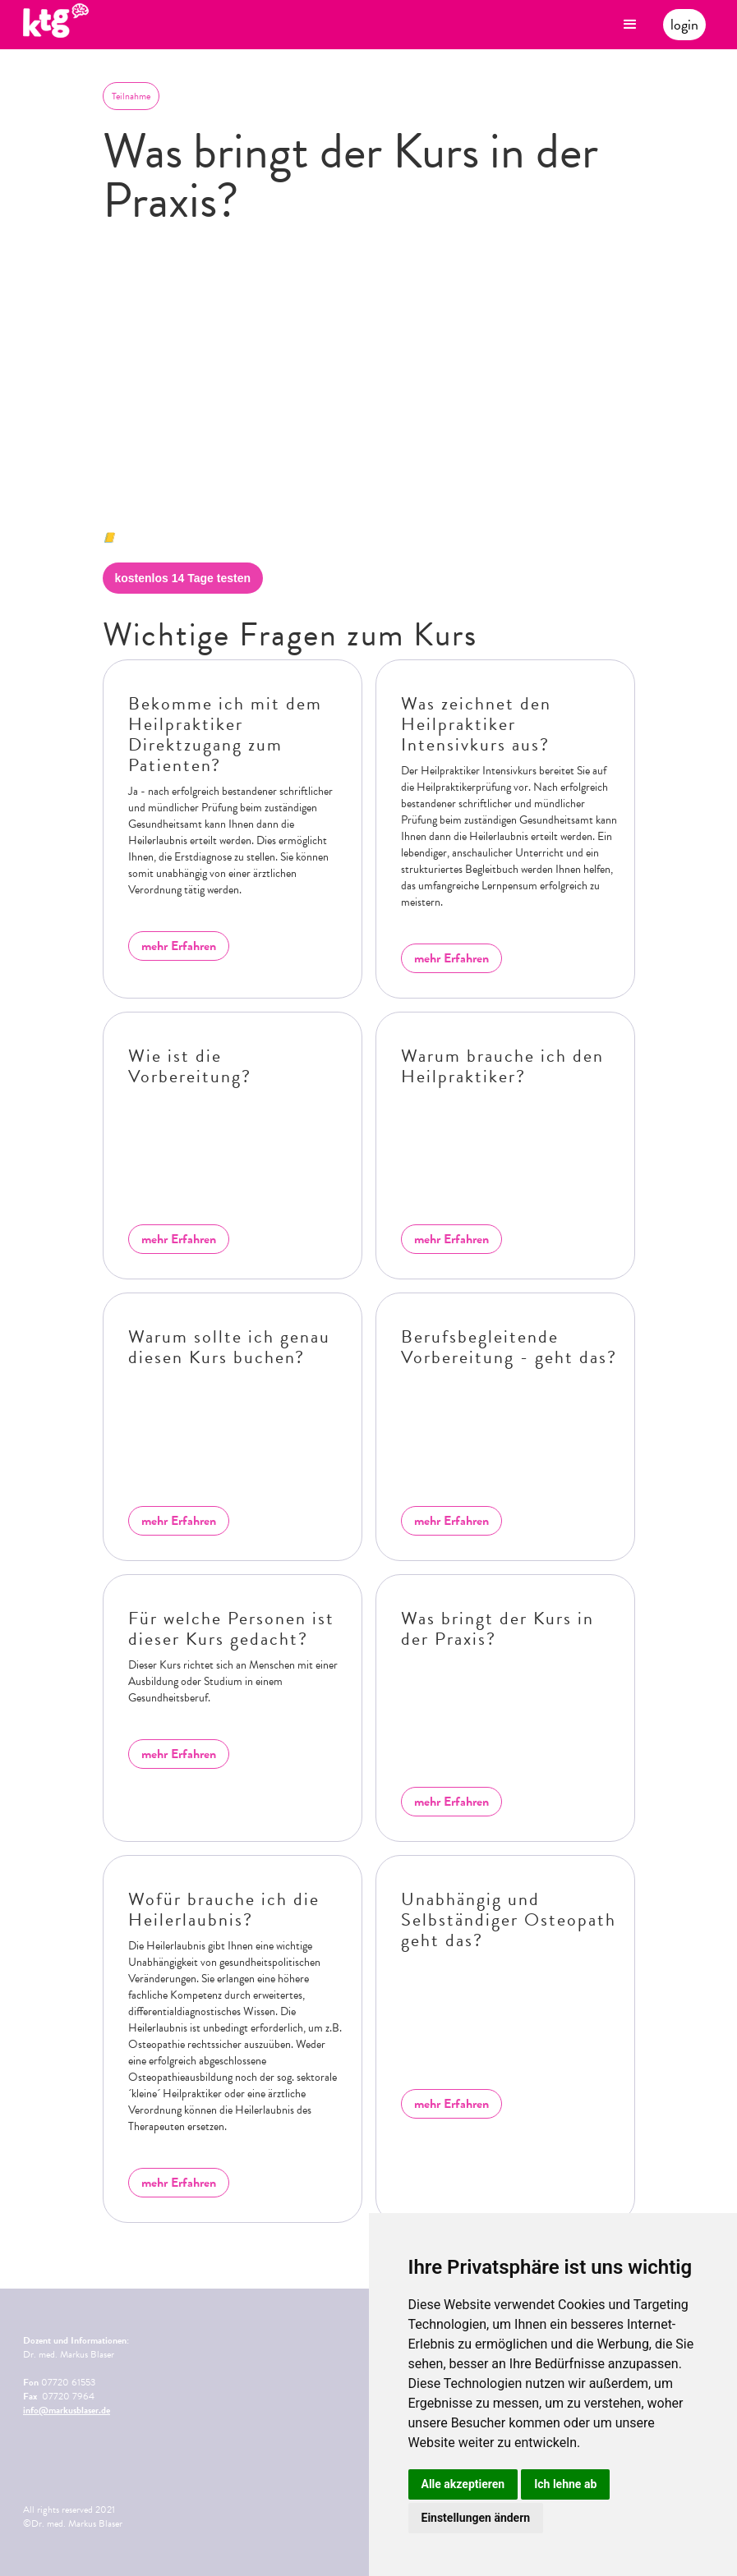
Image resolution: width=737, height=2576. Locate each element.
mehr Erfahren (178, 946)
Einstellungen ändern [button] (476, 2517)
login (684, 24)
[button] (630, 24)
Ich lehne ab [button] (565, 2484)
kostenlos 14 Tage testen (183, 578)
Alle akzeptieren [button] (463, 2484)
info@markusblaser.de (66, 2410)
